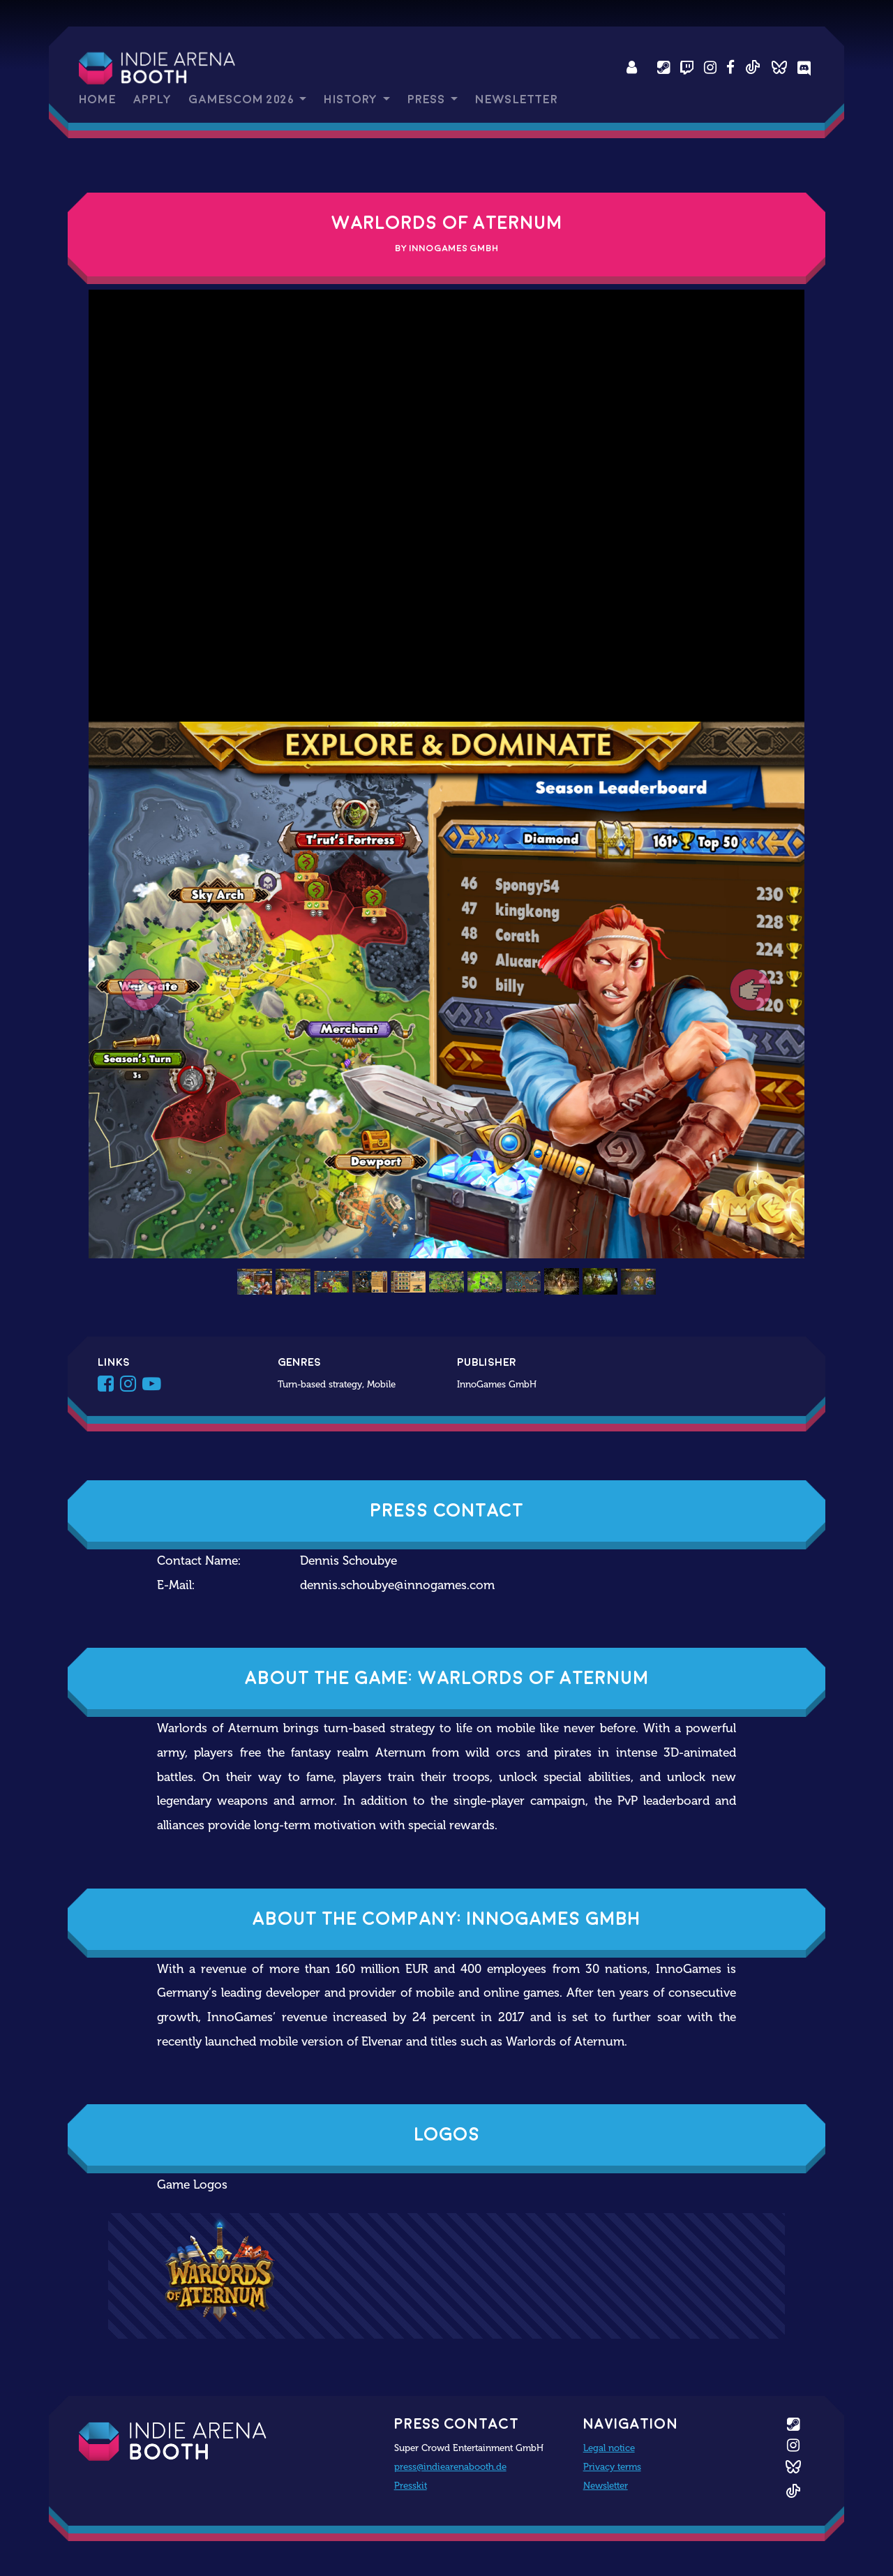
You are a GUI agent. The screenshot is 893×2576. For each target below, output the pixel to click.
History (352, 99)
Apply (152, 99)
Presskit (410, 2485)
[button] (142, 990)
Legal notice (609, 2447)
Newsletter (516, 99)
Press (427, 99)
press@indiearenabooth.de (450, 2466)
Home (97, 99)
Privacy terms (612, 2466)
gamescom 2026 (242, 99)
